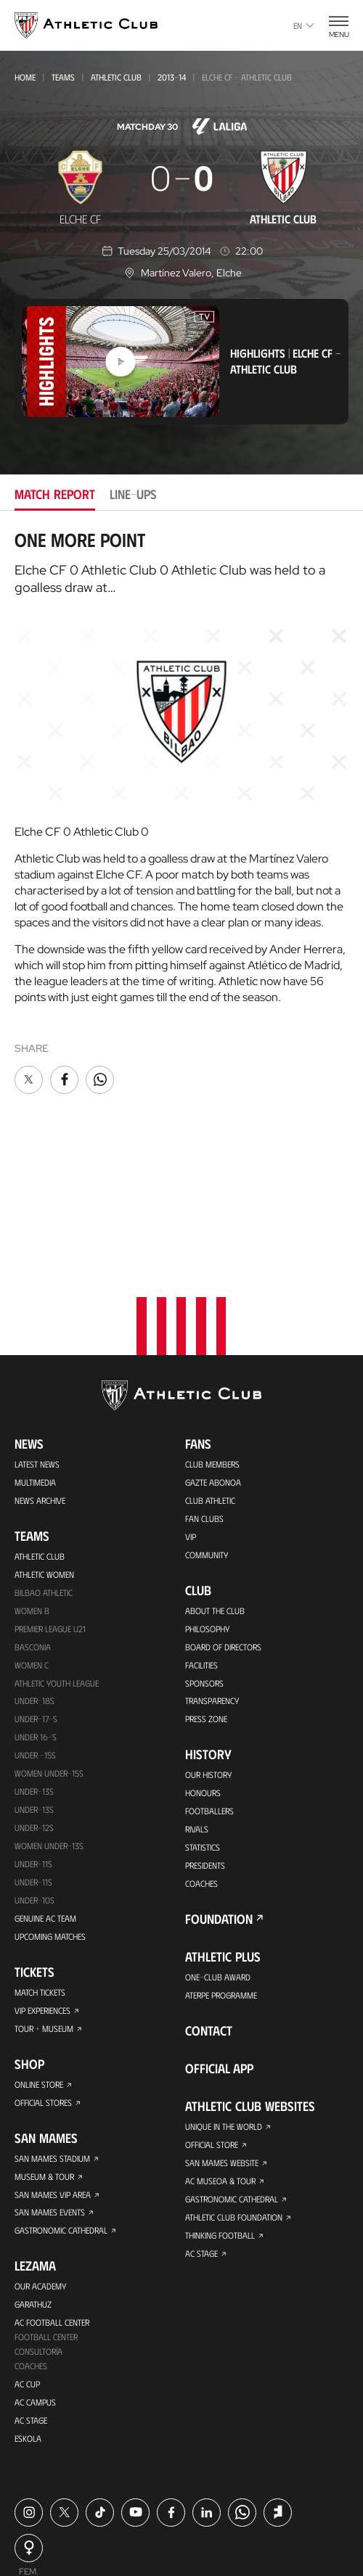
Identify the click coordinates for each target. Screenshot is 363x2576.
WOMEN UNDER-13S (49, 1708)
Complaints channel (112, 2506)
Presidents (205, 1728)
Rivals (196, 1692)
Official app (219, 1931)
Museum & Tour (44, 2039)
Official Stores (43, 1965)
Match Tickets (40, 1855)
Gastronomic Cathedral (61, 2094)
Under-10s (34, 1763)
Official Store (211, 2007)
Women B (32, 1473)
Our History (208, 1637)
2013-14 (172, 77)
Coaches (31, 2229)
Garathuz (33, 2168)
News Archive (40, 1362)
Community (206, 1417)
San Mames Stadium (52, 2021)
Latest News (37, 1326)
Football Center (46, 2200)
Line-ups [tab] (133, 494)
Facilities (201, 1527)
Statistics (202, 1710)
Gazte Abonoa (213, 1344)
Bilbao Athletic (44, 1454)
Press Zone (206, 1581)
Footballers (209, 1673)
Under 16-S (36, 1599)
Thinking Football (220, 2098)
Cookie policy (108, 2484)
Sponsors (204, 1545)
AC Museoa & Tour (220, 2043)
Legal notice (262, 2484)
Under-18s (34, 1563)
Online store (39, 1947)
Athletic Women (44, 1436)
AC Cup (27, 2247)
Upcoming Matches (50, 1799)
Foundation (219, 1782)
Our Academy (40, 2149)
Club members (212, 1326)
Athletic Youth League (57, 1545)
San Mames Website (221, 2025)
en (303, 25)
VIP (190, 1399)
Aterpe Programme (221, 1858)
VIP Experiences (42, 1873)
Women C (32, 1527)
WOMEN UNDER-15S (49, 1636)
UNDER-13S (34, 1672)
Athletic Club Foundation (233, 2080)
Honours (203, 1655)
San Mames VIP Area (53, 2057)
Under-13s (34, 1654)
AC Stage (31, 2284)
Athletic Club (116, 77)
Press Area (38, 2484)
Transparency (211, 1563)
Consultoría (38, 2215)
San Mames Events (50, 2075)
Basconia (33, 1509)
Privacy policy (186, 2484)
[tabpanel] (181, 813)
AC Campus (35, 2265)
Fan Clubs (204, 1380)
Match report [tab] (55, 494)
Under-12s (34, 1690)
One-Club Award (217, 1840)
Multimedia (35, 1344)
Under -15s (35, 1618)
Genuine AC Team (45, 1781)
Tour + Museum (44, 1891)
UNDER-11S (33, 1726)
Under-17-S (36, 1581)
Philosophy (207, 1491)
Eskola (28, 2302)
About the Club (215, 1473)
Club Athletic (210, 1362)
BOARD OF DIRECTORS (223, 1509)
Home (25, 77)
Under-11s (33, 1745)
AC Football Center (52, 2186)
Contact (208, 1893)
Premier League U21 (50, 1491)
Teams (63, 77)
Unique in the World (223, 1989)
